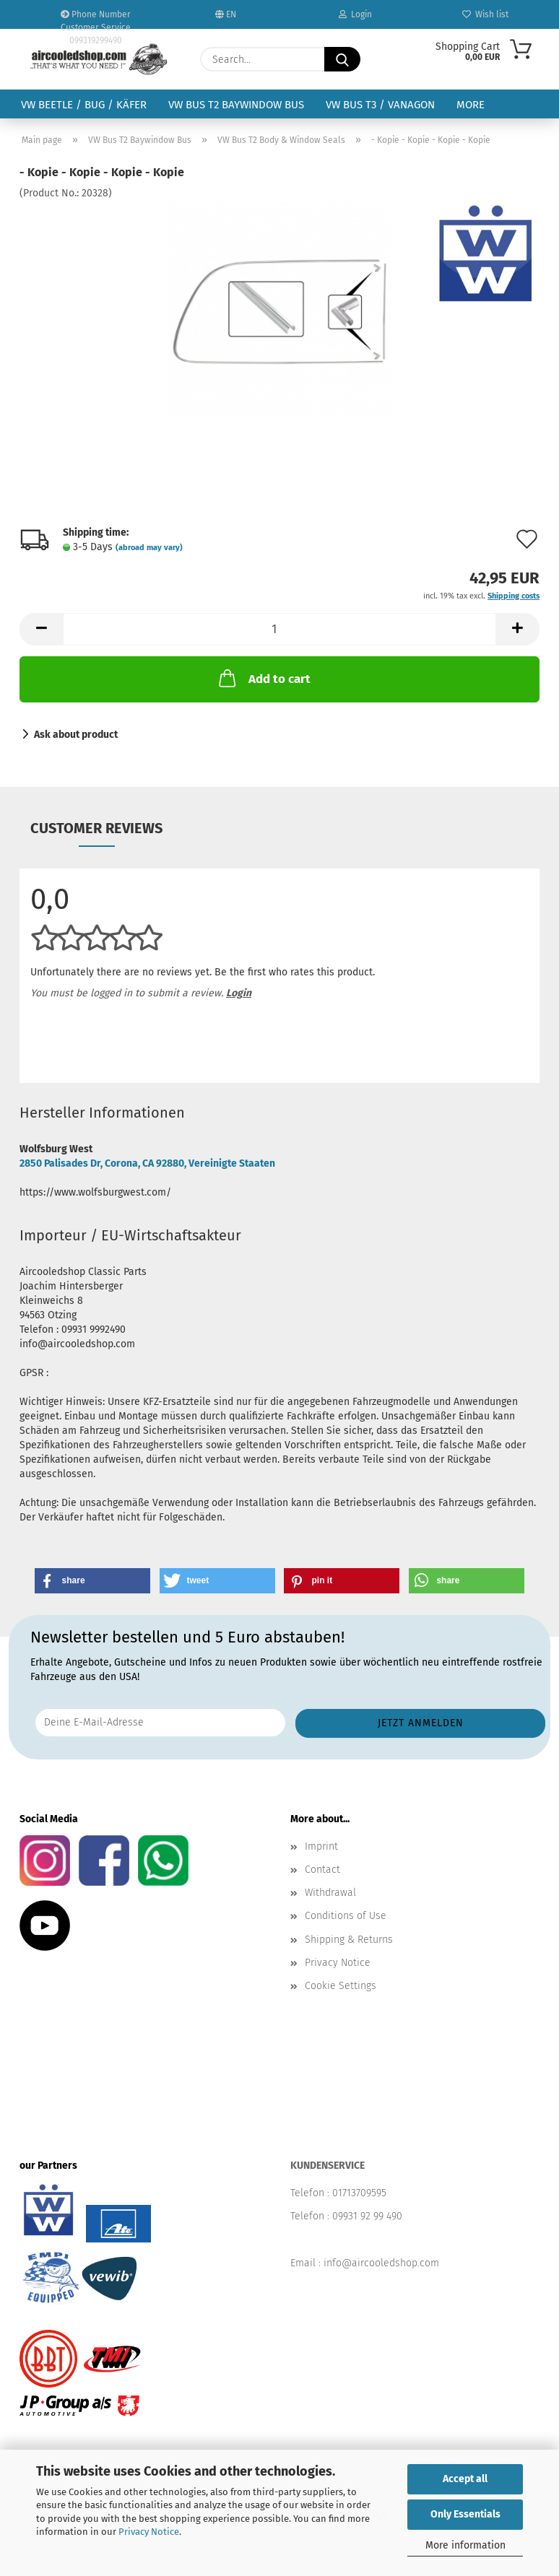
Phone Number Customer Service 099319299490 (96, 19)
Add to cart (263, 677)
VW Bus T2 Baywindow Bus (236, 104)
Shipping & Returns (349, 1939)
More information (465, 2545)
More (470, 104)
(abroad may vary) (149, 547)
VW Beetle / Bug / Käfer (84, 104)
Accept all (465, 2479)
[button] (41, 629)
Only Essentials (465, 2514)
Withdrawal (330, 1893)
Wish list (485, 14)
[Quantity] (279, 629)
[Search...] (342, 59)
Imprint (321, 1846)
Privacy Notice (148, 2531)
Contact (322, 1869)
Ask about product (76, 734)
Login (355, 14)
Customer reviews (96, 828)
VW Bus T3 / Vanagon (380, 104)
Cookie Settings (340, 1986)
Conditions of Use (345, 1916)
